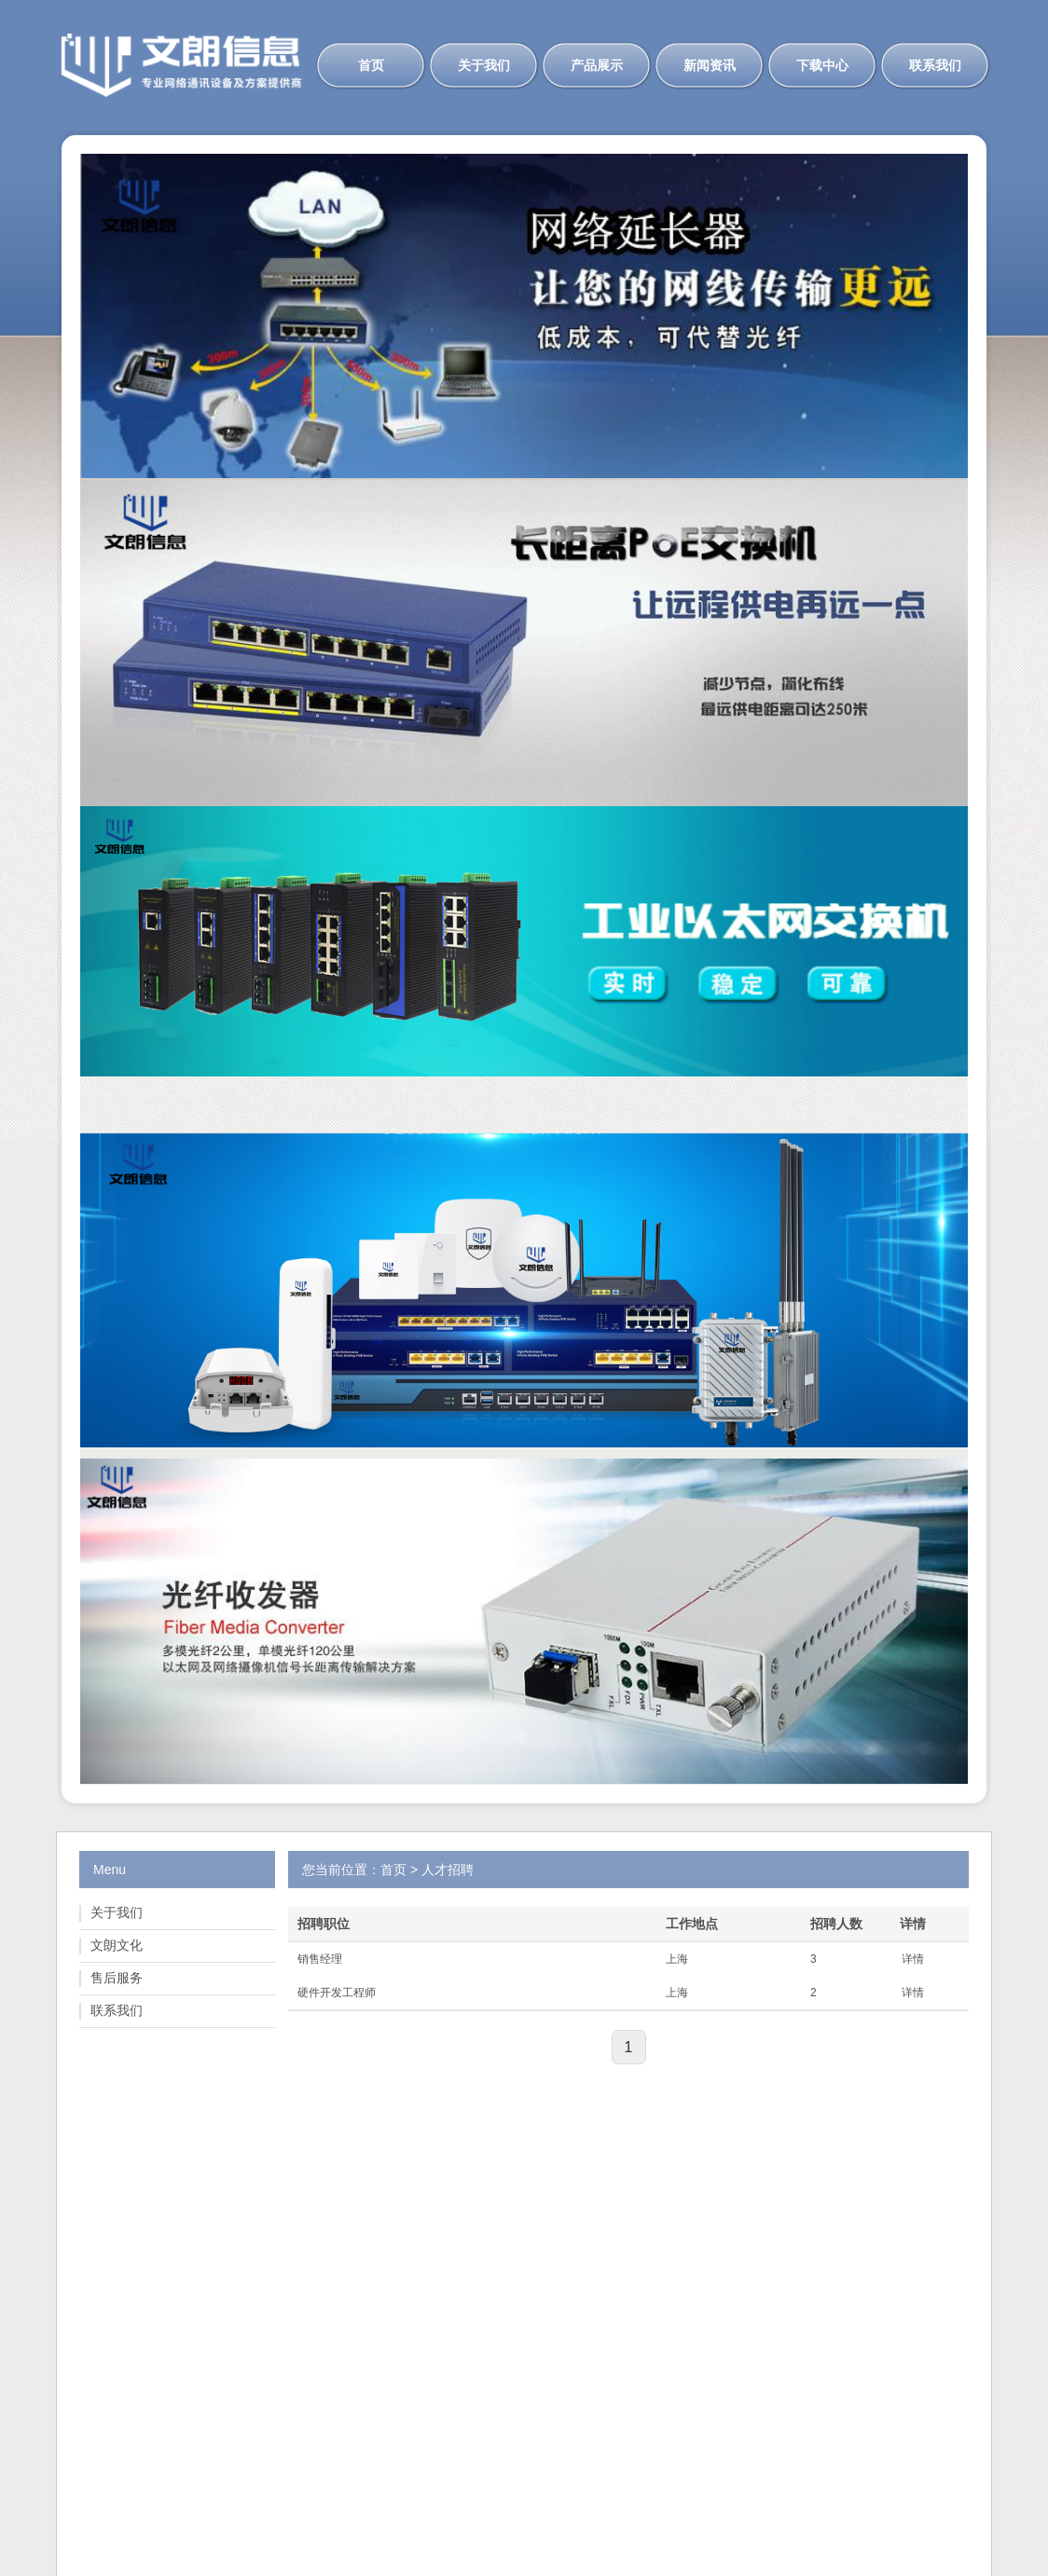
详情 (913, 1959)
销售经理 (319, 1959)
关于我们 (484, 65)
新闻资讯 (709, 65)
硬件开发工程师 (336, 1992)
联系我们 (935, 65)
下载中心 (822, 65)
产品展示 (597, 65)
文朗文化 (116, 1945)
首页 (371, 65)
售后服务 (116, 1977)
